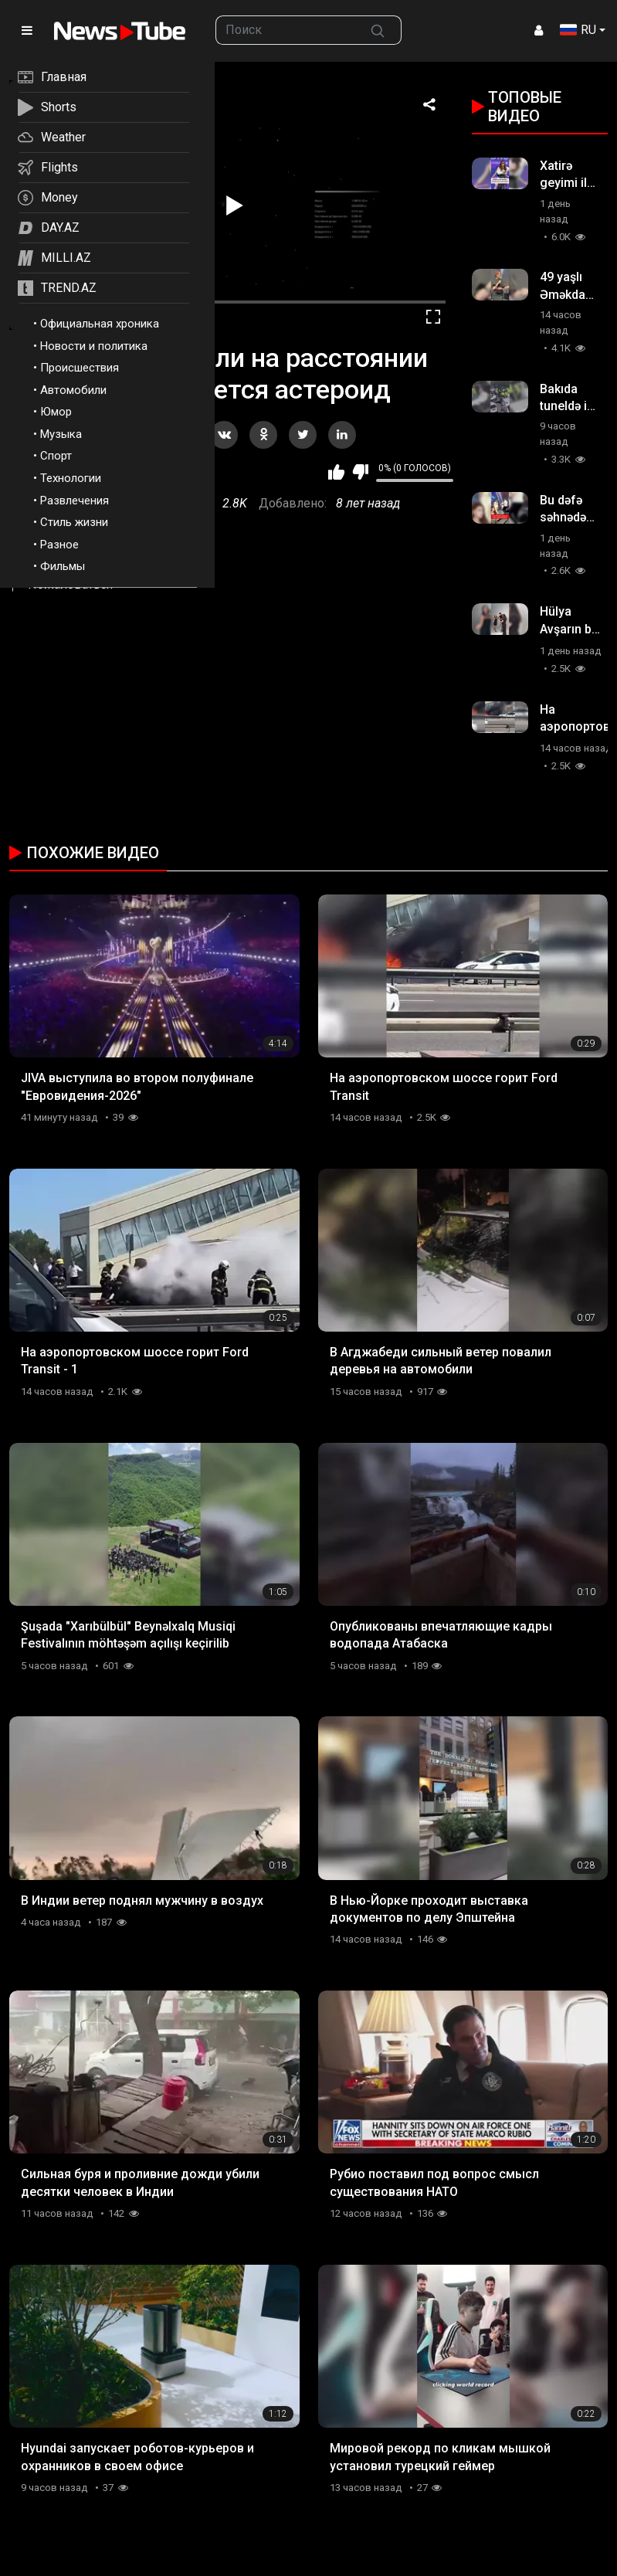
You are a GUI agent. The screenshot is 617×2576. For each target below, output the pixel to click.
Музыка (61, 434)
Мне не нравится (360, 472)
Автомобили (73, 390)
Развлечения (74, 500)
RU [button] (578, 29)
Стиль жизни (74, 522)
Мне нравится (336, 472)
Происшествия (79, 368)
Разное (59, 545)
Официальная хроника (99, 324)
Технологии (70, 478)
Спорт (56, 456)
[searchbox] (285, 30)
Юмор (56, 412)
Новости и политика (93, 346)
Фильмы (62, 566)
